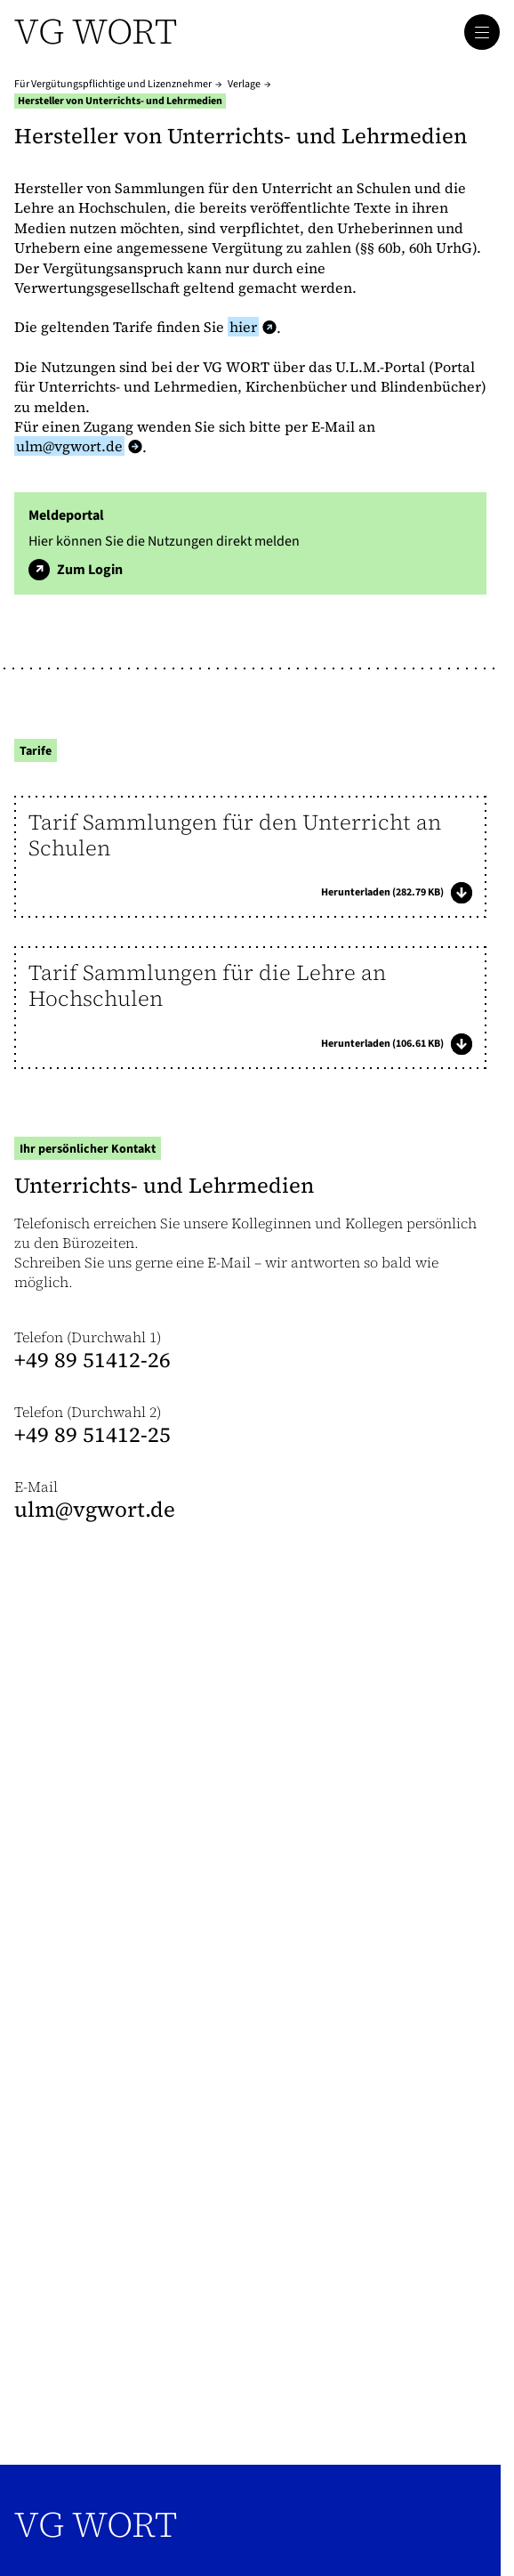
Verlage (244, 84)
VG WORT (95, 2524)
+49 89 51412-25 (92, 1434)
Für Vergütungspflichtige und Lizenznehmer (113, 84)
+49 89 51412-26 (92, 1359)
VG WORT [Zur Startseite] (95, 31)
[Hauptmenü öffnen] (482, 32)
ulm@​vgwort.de (94, 1509)
